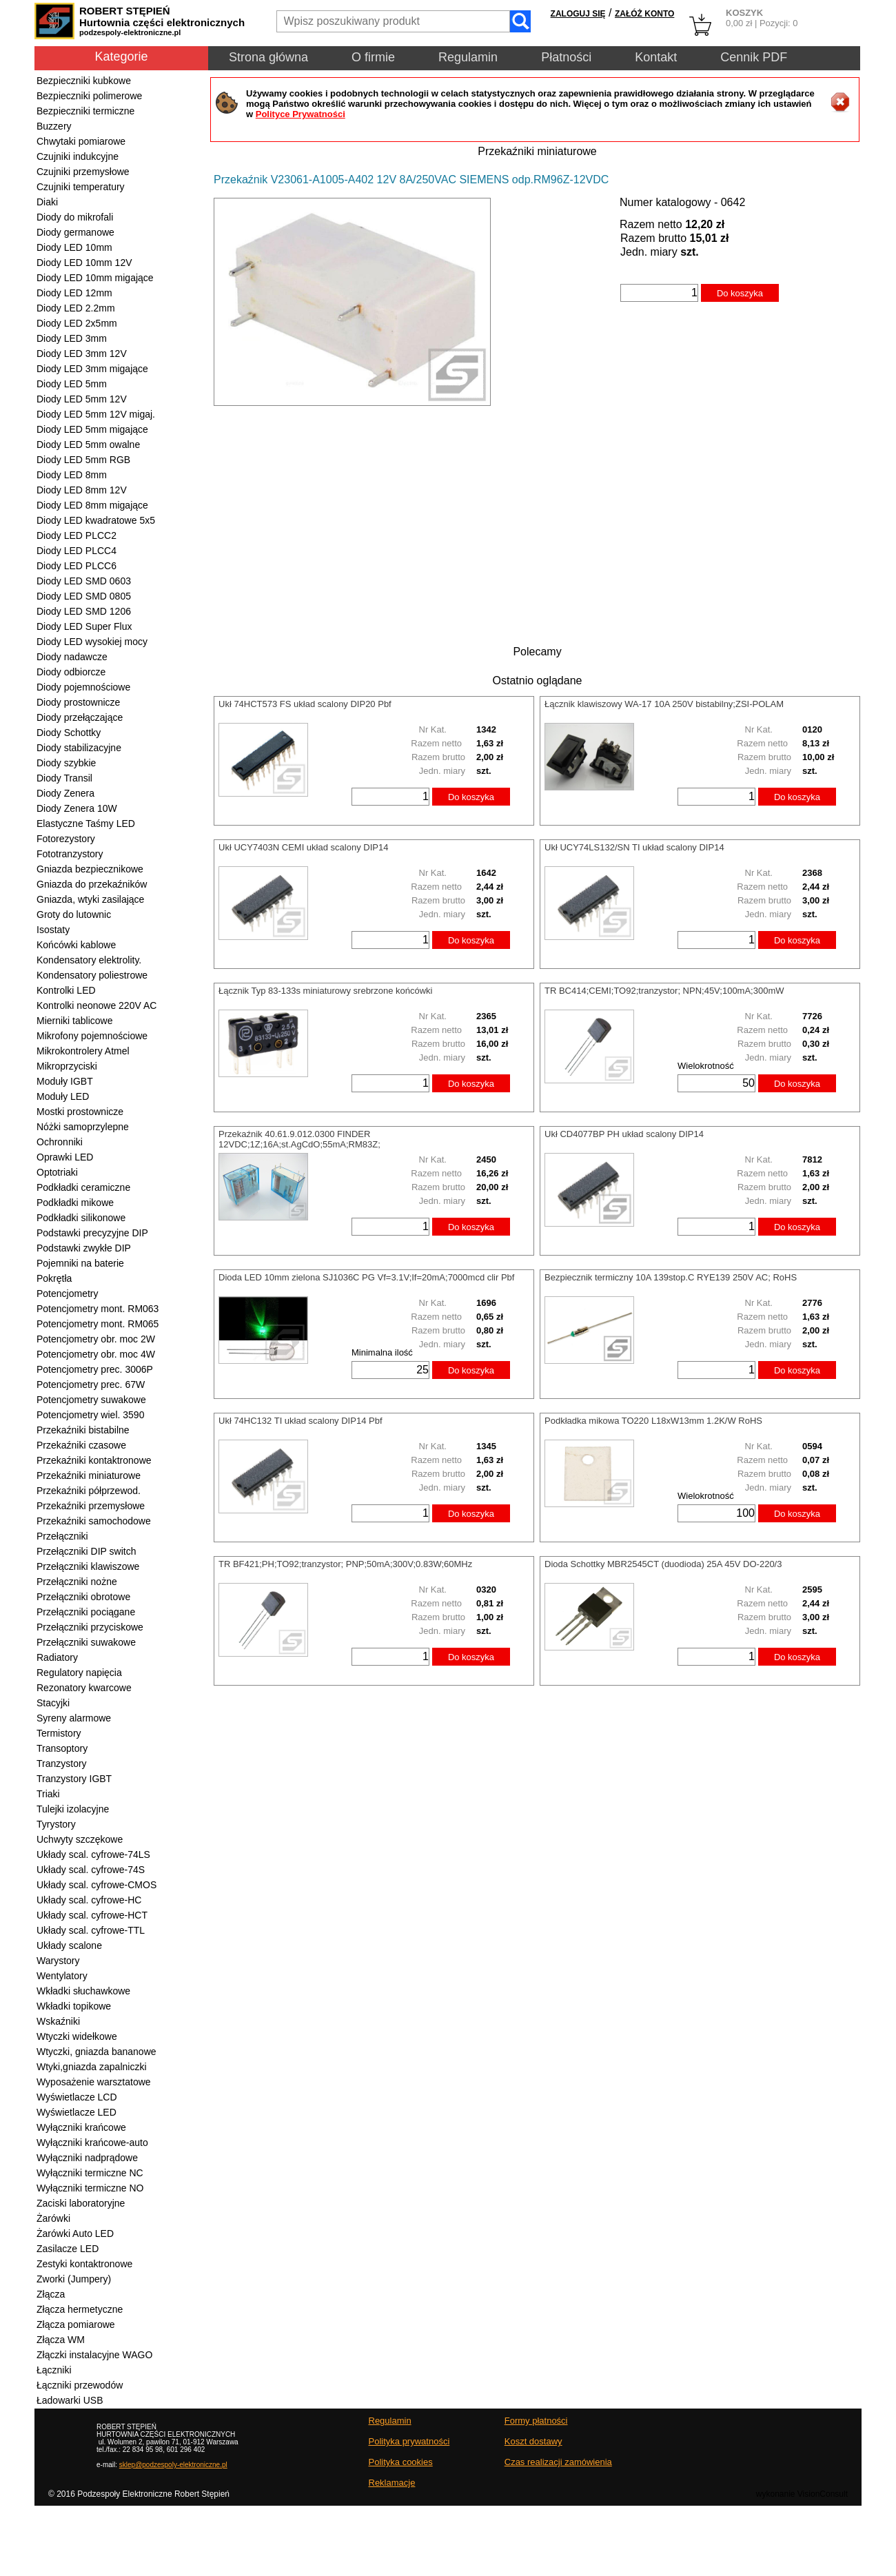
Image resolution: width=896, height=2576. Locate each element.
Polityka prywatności (409, 2441)
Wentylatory (62, 1975)
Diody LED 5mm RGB (83, 459)
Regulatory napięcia (79, 1672)
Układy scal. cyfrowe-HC (89, 1899)
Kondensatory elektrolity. (89, 959)
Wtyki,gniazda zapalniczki (92, 2066)
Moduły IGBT (65, 1081)
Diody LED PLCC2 (76, 535)
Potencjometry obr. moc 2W (96, 1339)
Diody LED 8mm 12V (82, 489)
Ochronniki (60, 1141)
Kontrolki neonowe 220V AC (96, 1005)
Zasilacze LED (68, 2248)
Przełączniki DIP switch (86, 1551)
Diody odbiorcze (71, 671)
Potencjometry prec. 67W (91, 1384)
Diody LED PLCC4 (76, 550)
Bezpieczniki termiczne (85, 110)
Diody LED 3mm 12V (82, 353)
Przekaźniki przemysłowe (91, 1505)
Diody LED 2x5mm (77, 323)
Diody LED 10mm (74, 247)
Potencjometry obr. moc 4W (96, 1354)
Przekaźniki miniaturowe (89, 1475)
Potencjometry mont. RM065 (98, 1323)
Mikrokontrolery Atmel (83, 1050)
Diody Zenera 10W (77, 808)
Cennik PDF (753, 57)
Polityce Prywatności (300, 114)
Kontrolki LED (66, 990)
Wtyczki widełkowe (77, 2036)
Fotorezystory (66, 838)
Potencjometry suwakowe (91, 1399)
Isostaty (53, 929)
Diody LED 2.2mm (76, 308)
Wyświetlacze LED (76, 2112)
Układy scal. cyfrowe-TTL (91, 1930)
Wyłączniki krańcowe (81, 2127)
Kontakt (656, 57)
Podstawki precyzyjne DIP (92, 1232)
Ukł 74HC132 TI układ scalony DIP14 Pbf (300, 1420)
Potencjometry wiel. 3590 (90, 1414)
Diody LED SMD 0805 (84, 596)
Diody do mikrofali (75, 217)
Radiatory (57, 1657)
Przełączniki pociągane (86, 1611)
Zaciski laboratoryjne (81, 2203)
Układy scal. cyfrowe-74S (91, 1869)
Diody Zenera (65, 793)
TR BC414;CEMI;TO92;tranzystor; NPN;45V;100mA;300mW (664, 990)
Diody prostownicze (78, 702)
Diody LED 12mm (74, 292)
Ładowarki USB (70, 2400)
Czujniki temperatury (81, 186)
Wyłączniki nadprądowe (87, 2157)
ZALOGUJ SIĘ (578, 14)
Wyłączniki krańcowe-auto (92, 2142)
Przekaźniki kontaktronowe (94, 1460)
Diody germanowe (75, 232)
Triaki (48, 1793)
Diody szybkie (66, 762)
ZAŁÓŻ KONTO (644, 14)
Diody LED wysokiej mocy (92, 641)
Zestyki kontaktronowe (84, 2263)
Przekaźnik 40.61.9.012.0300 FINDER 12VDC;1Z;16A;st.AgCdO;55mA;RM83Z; (299, 1139)
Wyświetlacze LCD (77, 2097)
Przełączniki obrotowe (83, 1596)
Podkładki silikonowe (81, 1217)
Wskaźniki (58, 2021)
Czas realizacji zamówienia (558, 2462)
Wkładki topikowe (74, 2006)
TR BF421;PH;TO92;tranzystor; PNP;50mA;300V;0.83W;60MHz (345, 1564)
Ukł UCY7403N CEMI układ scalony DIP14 (303, 847)
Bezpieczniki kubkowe (84, 80)
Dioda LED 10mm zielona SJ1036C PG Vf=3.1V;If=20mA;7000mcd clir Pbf (366, 1277)
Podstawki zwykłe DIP (84, 1248)
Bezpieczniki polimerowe (89, 95)
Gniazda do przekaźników (92, 884)
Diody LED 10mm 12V (84, 262)
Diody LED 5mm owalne (88, 444)
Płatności (566, 57)
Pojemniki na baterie (80, 1263)
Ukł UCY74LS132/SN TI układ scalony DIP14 (634, 847)
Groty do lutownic (74, 914)
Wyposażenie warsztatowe (94, 2081)
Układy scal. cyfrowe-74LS (93, 1854)
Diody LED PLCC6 (76, 565)
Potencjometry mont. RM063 (98, 1308)
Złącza (51, 2294)
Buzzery (54, 126)
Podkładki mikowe (75, 1202)
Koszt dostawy (533, 2441)
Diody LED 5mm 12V (82, 399)
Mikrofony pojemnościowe (92, 1035)
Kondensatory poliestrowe (92, 975)
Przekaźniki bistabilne (83, 1429)
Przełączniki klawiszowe (88, 1566)
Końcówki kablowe (76, 944)
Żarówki (53, 2218)
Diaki (47, 201)
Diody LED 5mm (72, 383)
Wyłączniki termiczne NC (90, 2172)
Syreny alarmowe (74, 1718)
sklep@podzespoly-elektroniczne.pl (173, 2464)
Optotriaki (57, 1172)
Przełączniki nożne (77, 1581)
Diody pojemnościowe (83, 687)
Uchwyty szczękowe (80, 1839)
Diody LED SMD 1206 (84, 611)
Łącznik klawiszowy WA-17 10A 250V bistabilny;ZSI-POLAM (664, 704)
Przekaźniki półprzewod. (89, 1490)
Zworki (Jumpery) (74, 2278)
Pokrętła (54, 1278)
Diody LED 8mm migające (92, 505)
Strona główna (268, 57)
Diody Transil (64, 778)
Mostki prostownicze (80, 1111)
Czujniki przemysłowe (83, 171)
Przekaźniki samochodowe (94, 1520)
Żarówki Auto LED (75, 2233)
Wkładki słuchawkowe (83, 1990)
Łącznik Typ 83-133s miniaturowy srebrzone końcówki (325, 990)
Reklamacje (392, 2482)
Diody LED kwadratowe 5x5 (96, 520)
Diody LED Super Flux (84, 626)
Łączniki (54, 2369)
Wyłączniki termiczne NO (90, 2188)
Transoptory (62, 1748)
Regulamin (468, 57)
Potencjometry (67, 1293)
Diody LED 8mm (72, 474)
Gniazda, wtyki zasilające (90, 899)
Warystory (58, 1960)
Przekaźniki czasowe (81, 1445)
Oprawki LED (65, 1157)
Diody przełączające (80, 717)
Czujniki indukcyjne (78, 156)
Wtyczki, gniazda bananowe (96, 2051)
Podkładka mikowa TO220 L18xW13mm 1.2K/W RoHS (653, 1420)
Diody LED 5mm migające (92, 429)
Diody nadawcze (72, 656)
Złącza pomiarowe (76, 2324)
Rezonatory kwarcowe (84, 1687)
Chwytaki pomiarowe (81, 141)
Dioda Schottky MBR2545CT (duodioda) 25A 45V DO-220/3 (663, 1564)
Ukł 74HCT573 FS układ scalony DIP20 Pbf (304, 704)
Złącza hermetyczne (80, 2309)
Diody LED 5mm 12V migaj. (96, 414)
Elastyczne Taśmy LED (86, 823)
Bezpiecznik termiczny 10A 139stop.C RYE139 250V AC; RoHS (670, 1277)
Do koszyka (740, 293)
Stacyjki (53, 1702)
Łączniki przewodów (80, 2385)
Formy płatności (536, 2420)
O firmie (373, 57)
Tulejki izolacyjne (73, 1809)
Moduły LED (63, 1096)
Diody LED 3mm (72, 338)
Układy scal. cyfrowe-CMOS (96, 1884)
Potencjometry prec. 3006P (95, 1369)
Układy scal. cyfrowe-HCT (92, 1915)
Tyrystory (56, 1824)
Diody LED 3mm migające (92, 368)
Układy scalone (69, 1945)
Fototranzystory (70, 853)
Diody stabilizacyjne (79, 747)
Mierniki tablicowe (74, 1020)
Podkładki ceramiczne (83, 1187)
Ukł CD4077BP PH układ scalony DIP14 (624, 1134)
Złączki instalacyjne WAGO (94, 2354)
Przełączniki (62, 1536)
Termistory (59, 1733)
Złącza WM (61, 2339)
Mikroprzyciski (67, 1066)
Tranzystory (62, 1763)
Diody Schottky (69, 732)
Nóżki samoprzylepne (83, 1126)
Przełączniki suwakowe (86, 1642)
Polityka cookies (401, 2462)
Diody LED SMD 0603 (84, 580)
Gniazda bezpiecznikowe (90, 869)
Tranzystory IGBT (74, 1778)
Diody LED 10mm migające (95, 277)
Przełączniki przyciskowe (90, 1627)
